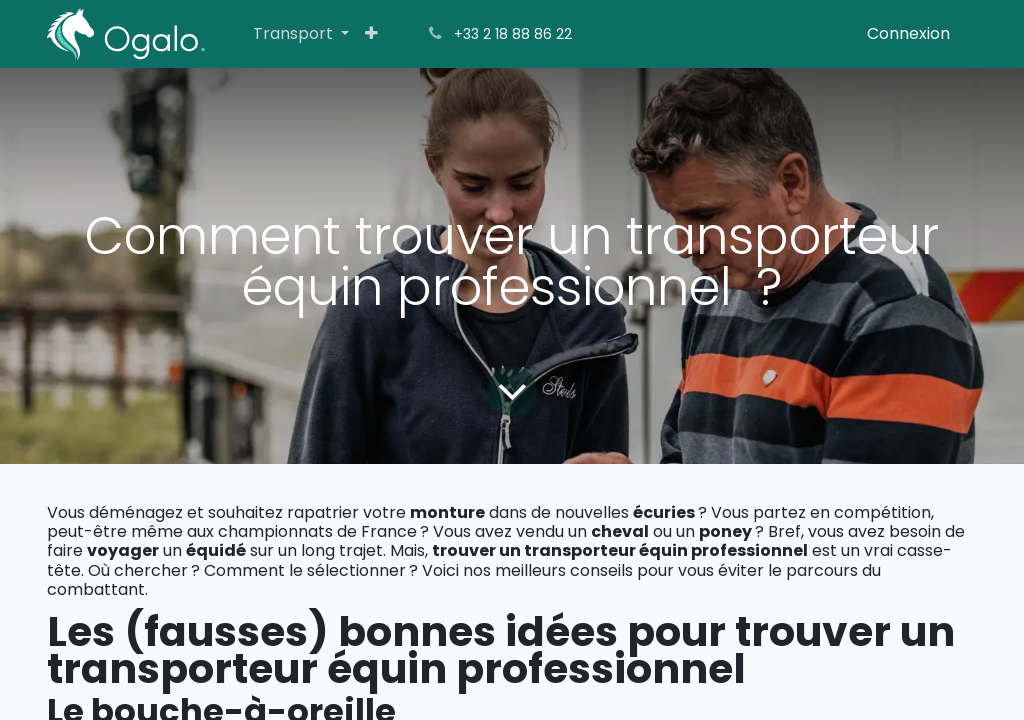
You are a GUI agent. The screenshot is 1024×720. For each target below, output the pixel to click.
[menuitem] (301, 33)
